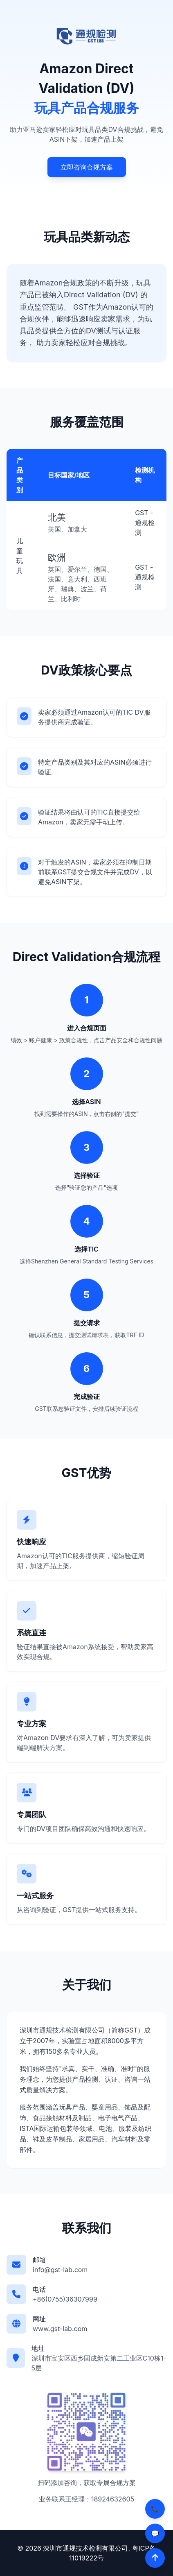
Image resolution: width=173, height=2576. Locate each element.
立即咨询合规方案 (87, 167)
